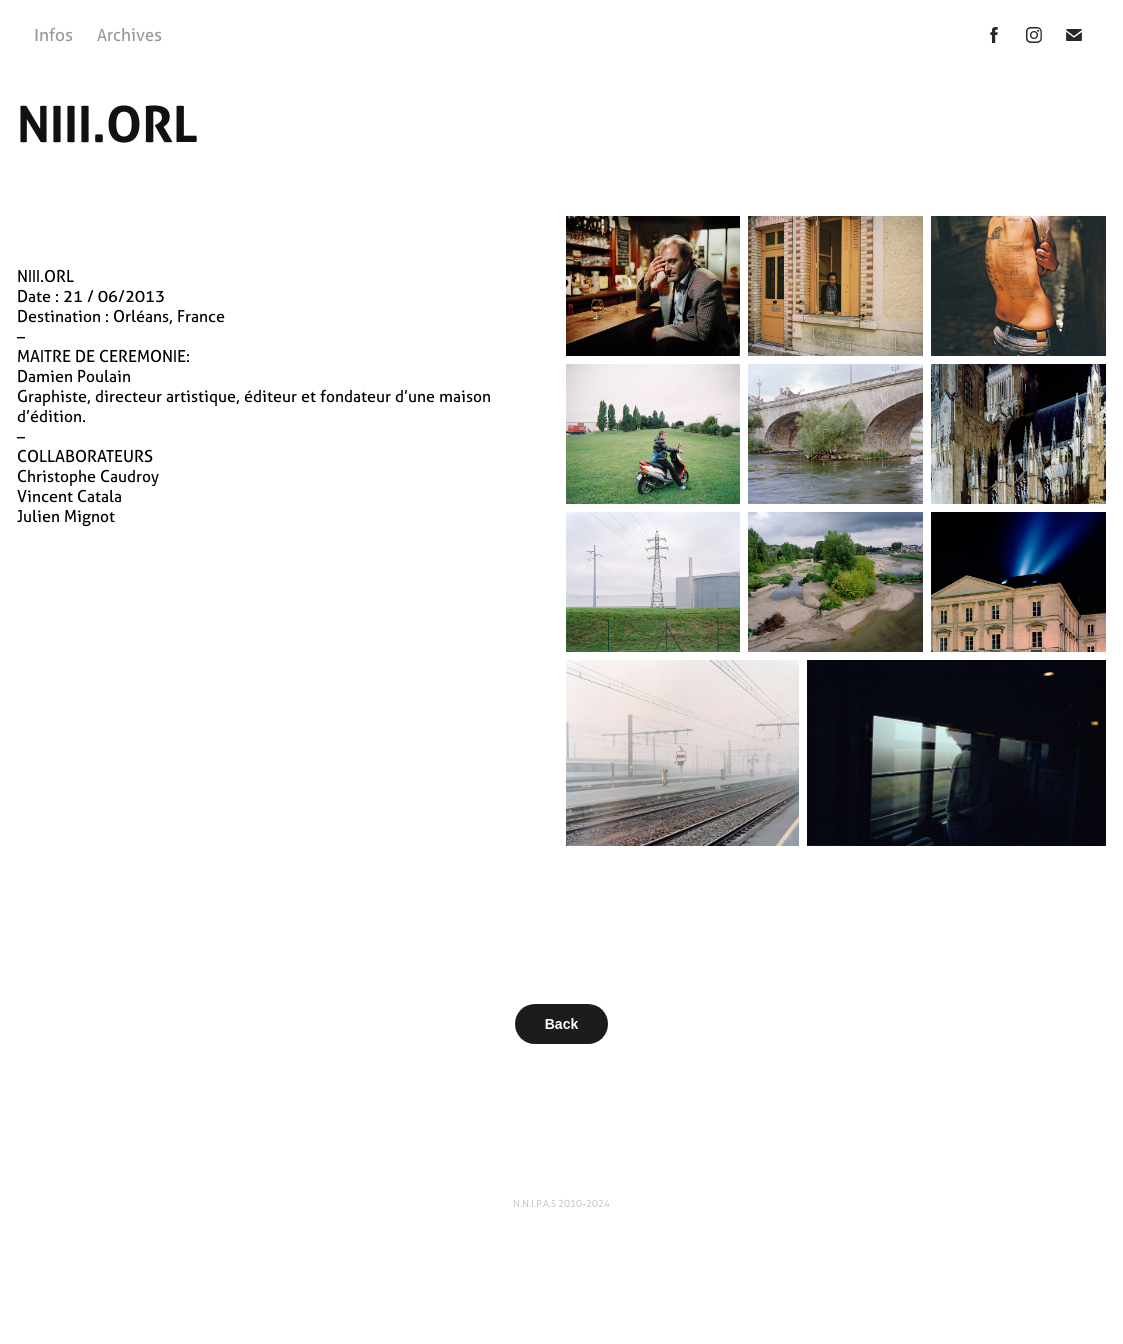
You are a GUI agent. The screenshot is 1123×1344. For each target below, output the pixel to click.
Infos (53, 34)
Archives (129, 34)
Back (561, 1024)
